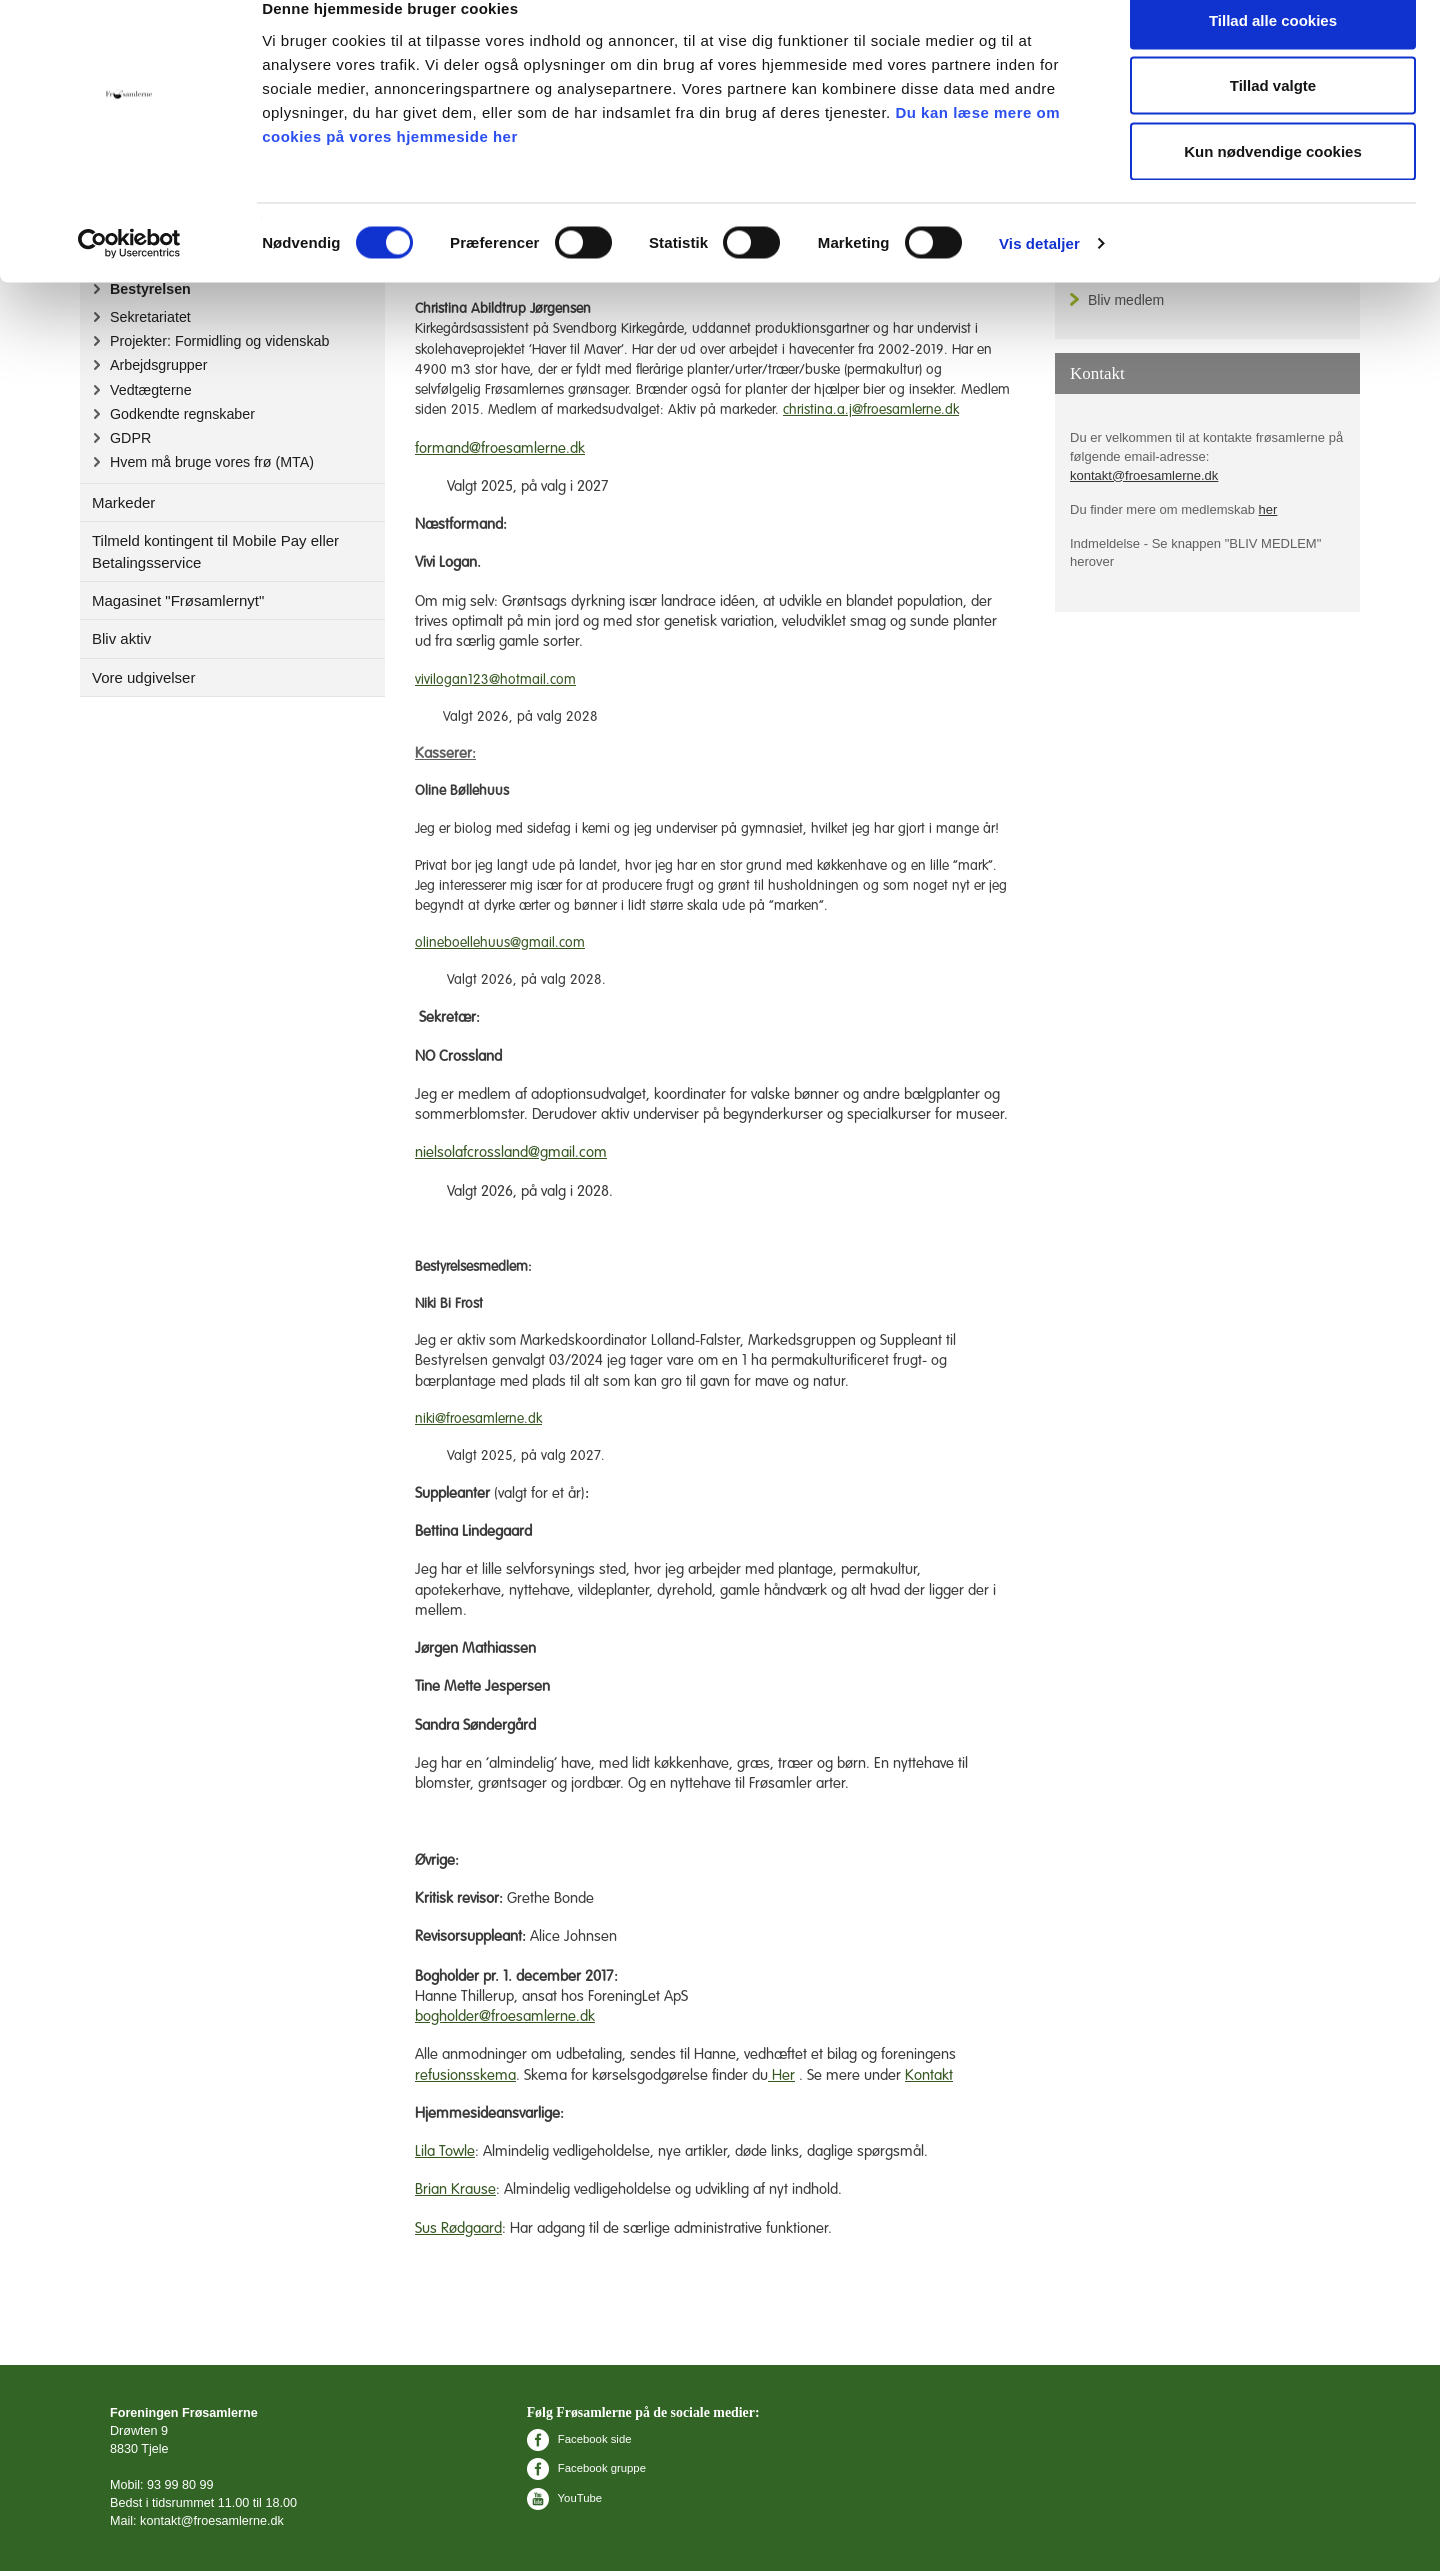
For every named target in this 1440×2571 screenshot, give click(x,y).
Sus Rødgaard (458, 2228)
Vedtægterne (151, 390)
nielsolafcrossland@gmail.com (511, 1152)
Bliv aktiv (121, 638)
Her (781, 2075)
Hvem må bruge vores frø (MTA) (212, 462)
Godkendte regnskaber (182, 414)
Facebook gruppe (586, 2468)
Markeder (123, 502)
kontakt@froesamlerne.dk (1144, 475)
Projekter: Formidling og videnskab (219, 341)
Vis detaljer (1039, 275)
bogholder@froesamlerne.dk (505, 2016)
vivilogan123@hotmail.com (495, 680)
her (1268, 509)
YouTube (564, 2498)
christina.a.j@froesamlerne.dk (871, 410)
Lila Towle (445, 2151)
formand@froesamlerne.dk (500, 448)
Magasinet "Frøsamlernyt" (178, 600)
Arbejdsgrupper (158, 365)
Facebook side (579, 2439)
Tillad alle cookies (1273, 52)
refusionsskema (465, 2075)
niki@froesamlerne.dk (478, 1419)
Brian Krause (455, 2189)
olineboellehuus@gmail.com (500, 943)
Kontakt (929, 2075)
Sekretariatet (150, 317)
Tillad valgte (1273, 118)
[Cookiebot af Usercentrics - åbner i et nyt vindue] (129, 276)
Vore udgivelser (143, 677)
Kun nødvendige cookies (1273, 183)
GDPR (130, 438)
